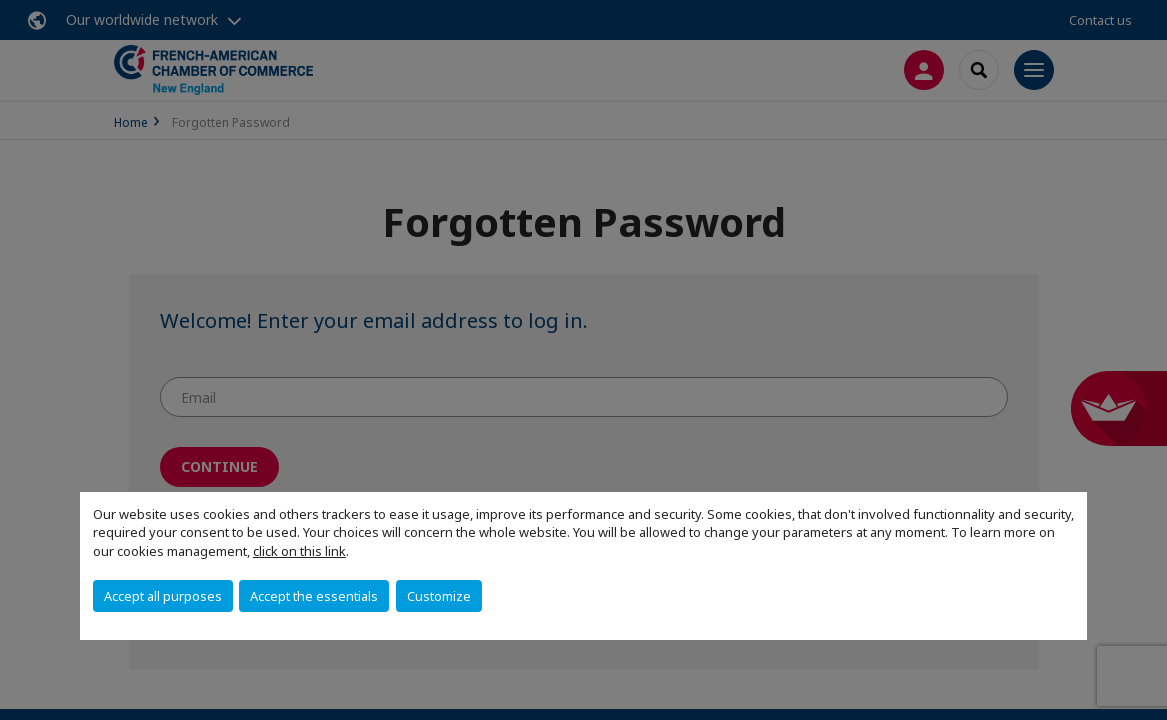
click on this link (299, 551)
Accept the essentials (314, 596)
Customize (439, 596)
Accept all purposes (163, 596)
